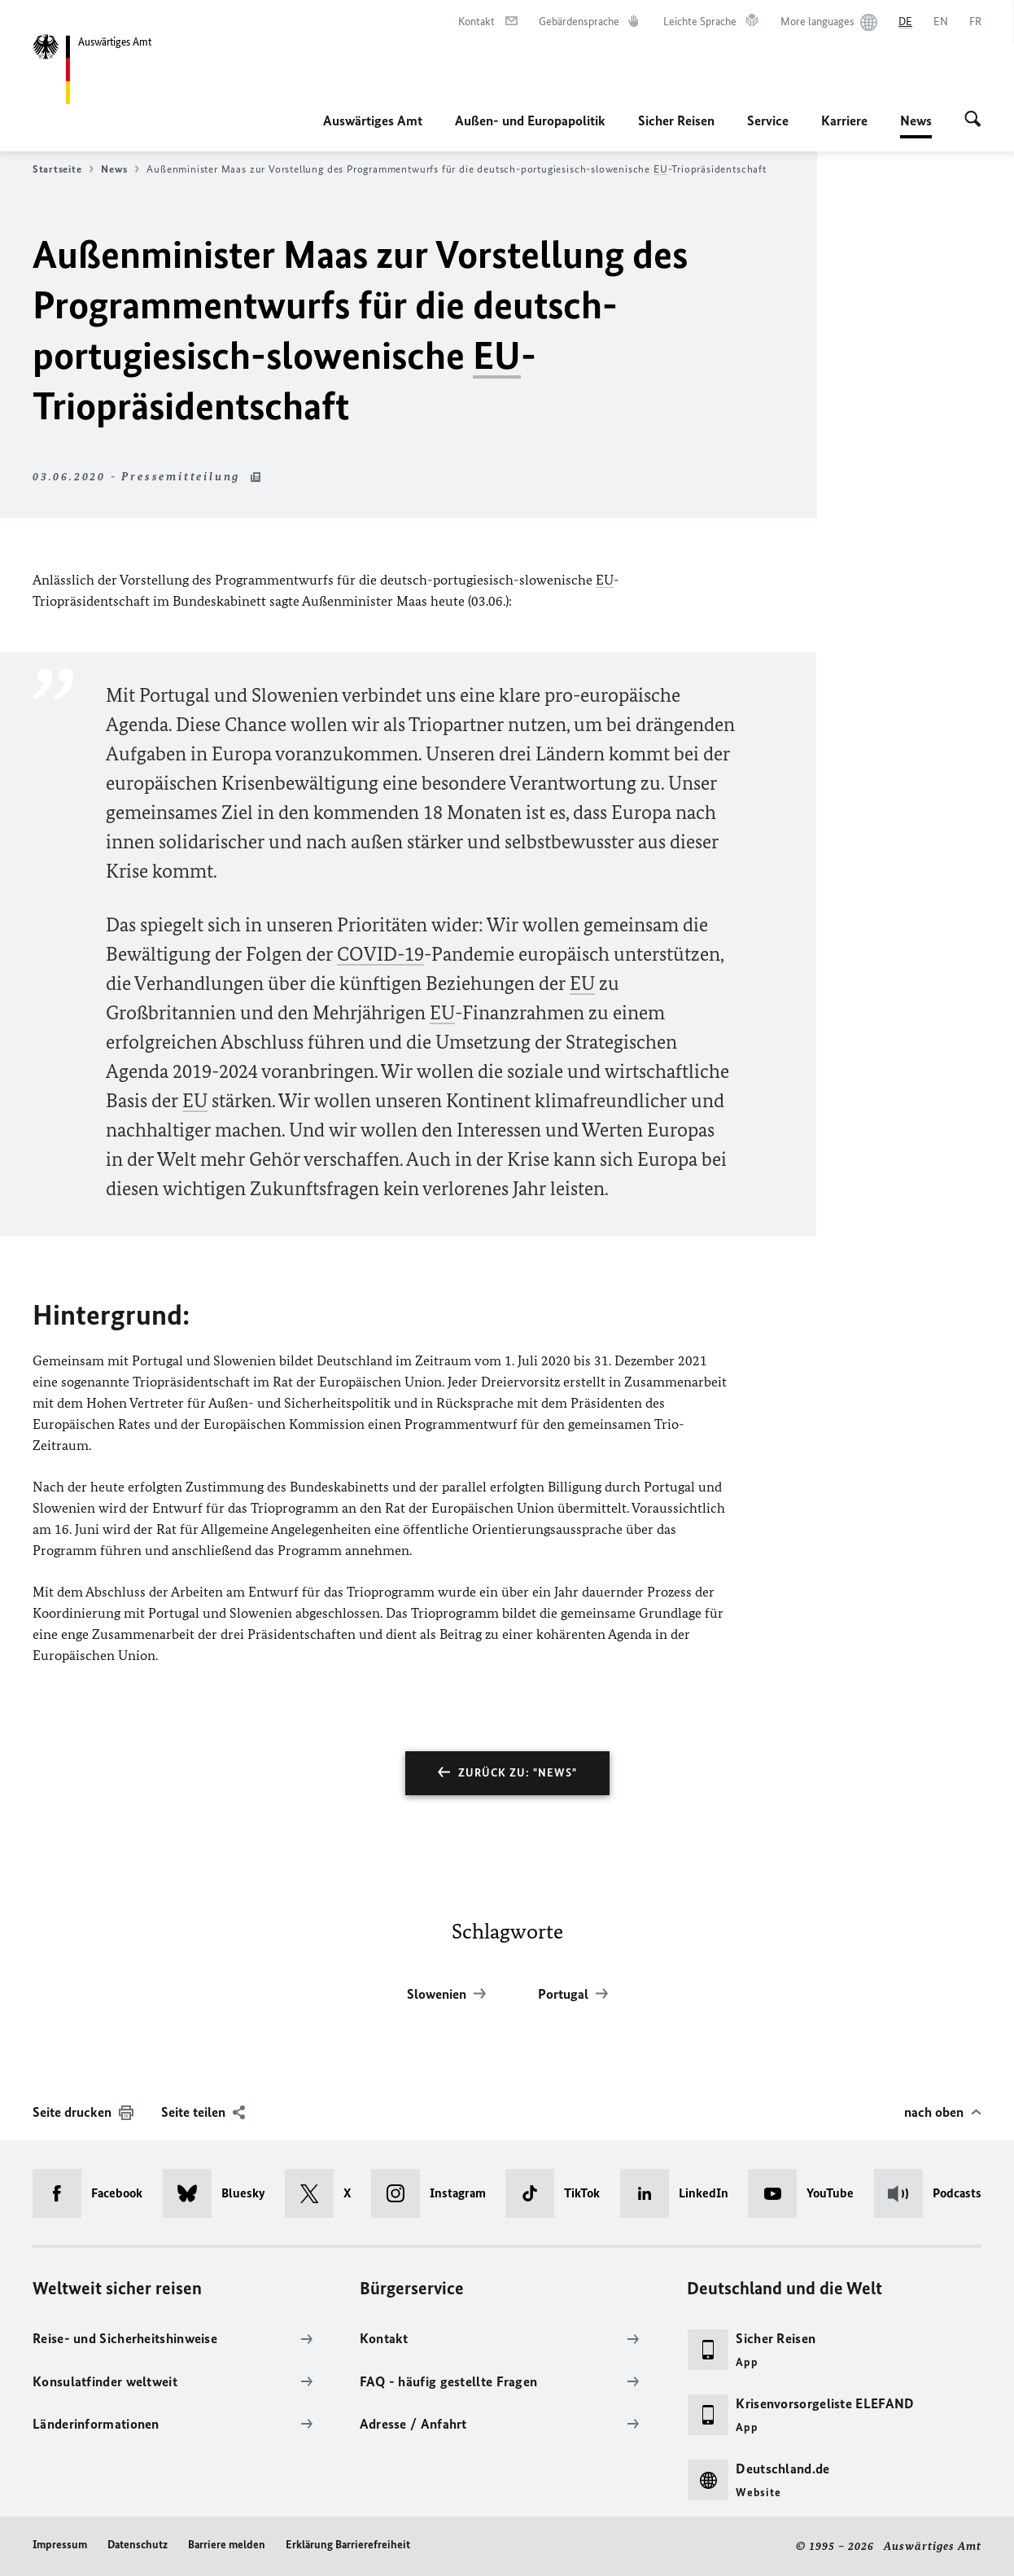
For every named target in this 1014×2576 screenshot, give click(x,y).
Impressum (60, 2545)
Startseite (63, 169)
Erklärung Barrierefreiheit (348, 2545)
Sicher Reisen (676, 120)
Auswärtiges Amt (372, 120)
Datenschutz (137, 2545)
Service (768, 120)
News (916, 120)
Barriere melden (226, 2545)
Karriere (844, 120)
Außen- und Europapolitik (530, 120)
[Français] (975, 22)
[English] (940, 22)
